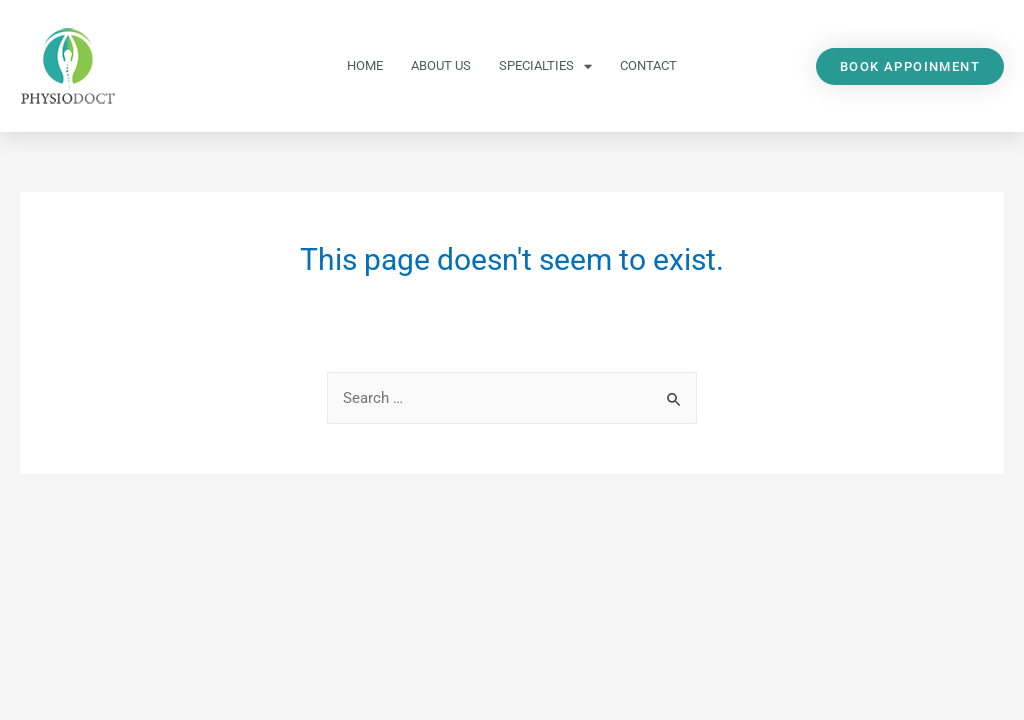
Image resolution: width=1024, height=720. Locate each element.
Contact (648, 65)
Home (365, 65)
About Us (441, 65)
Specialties (545, 66)
